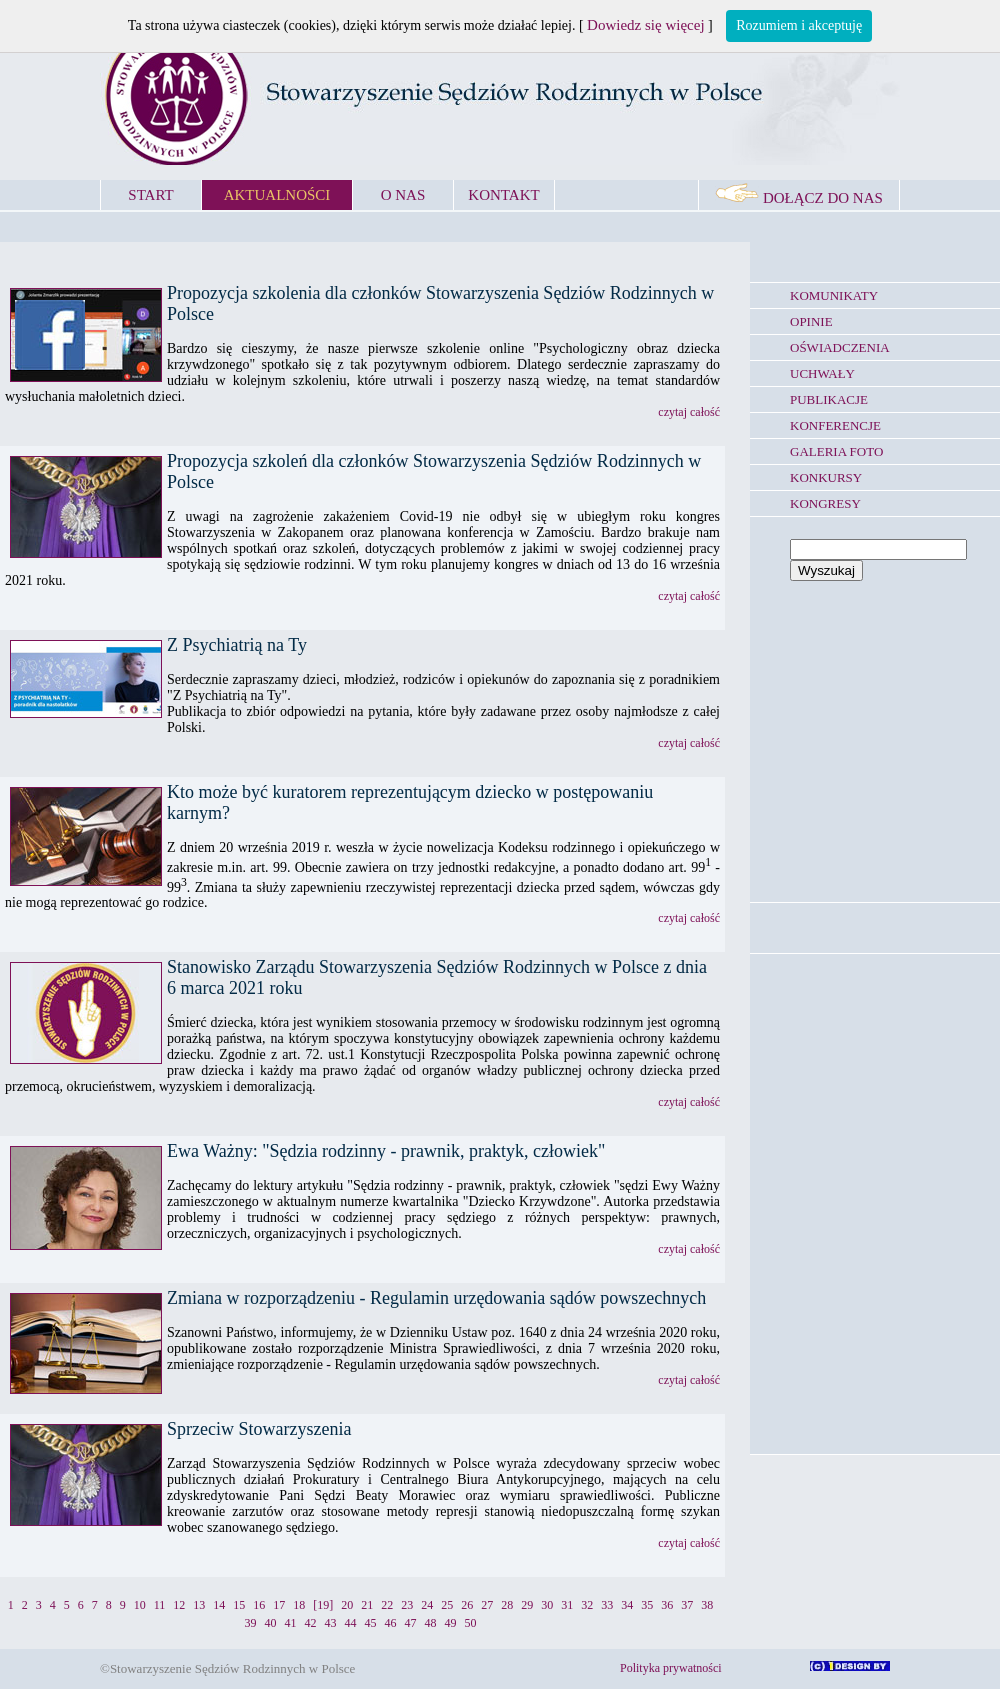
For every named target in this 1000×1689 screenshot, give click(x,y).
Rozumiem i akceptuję (799, 25)
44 (351, 1623)
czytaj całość (689, 412)
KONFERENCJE (835, 425)
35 (647, 1605)
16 (259, 1605)
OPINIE (811, 321)
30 (547, 1605)
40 (271, 1623)
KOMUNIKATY (834, 295)
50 (471, 1623)
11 (160, 1605)
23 (407, 1605)
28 (507, 1605)
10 (140, 1605)
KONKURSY (826, 477)
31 (567, 1605)
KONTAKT (503, 195)
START (150, 195)
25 (447, 1605)
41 (291, 1623)
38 (707, 1605)
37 (687, 1605)
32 (587, 1605)
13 (199, 1605)
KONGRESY (825, 503)
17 (279, 1605)
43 (331, 1623)
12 (179, 1605)
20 (347, 1605)
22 (387, 1605)
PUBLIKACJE (829, 399)
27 (487, 1605)
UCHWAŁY (822, 373)
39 (251, 1623)
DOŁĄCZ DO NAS (799, 198)
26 (467, 1605)
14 (219, 1605)
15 (239, 1605)
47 (411, 1623)
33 (607, 1605)
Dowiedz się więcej (645, 25)
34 (627, 1605)
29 (527, 1605)
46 (391, 1623)
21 (367, 1605)
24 (427, 1605)
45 (371, 1623)
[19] (323, 1605)
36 (667, 1605)
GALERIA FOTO (836, 451)
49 (451, 1623)
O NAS (403, 195)
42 (311, 1623)
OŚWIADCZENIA (840, 347)
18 (299, 1605)
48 (431, 1623)
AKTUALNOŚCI (277, 195)
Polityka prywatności (671, 1668)
